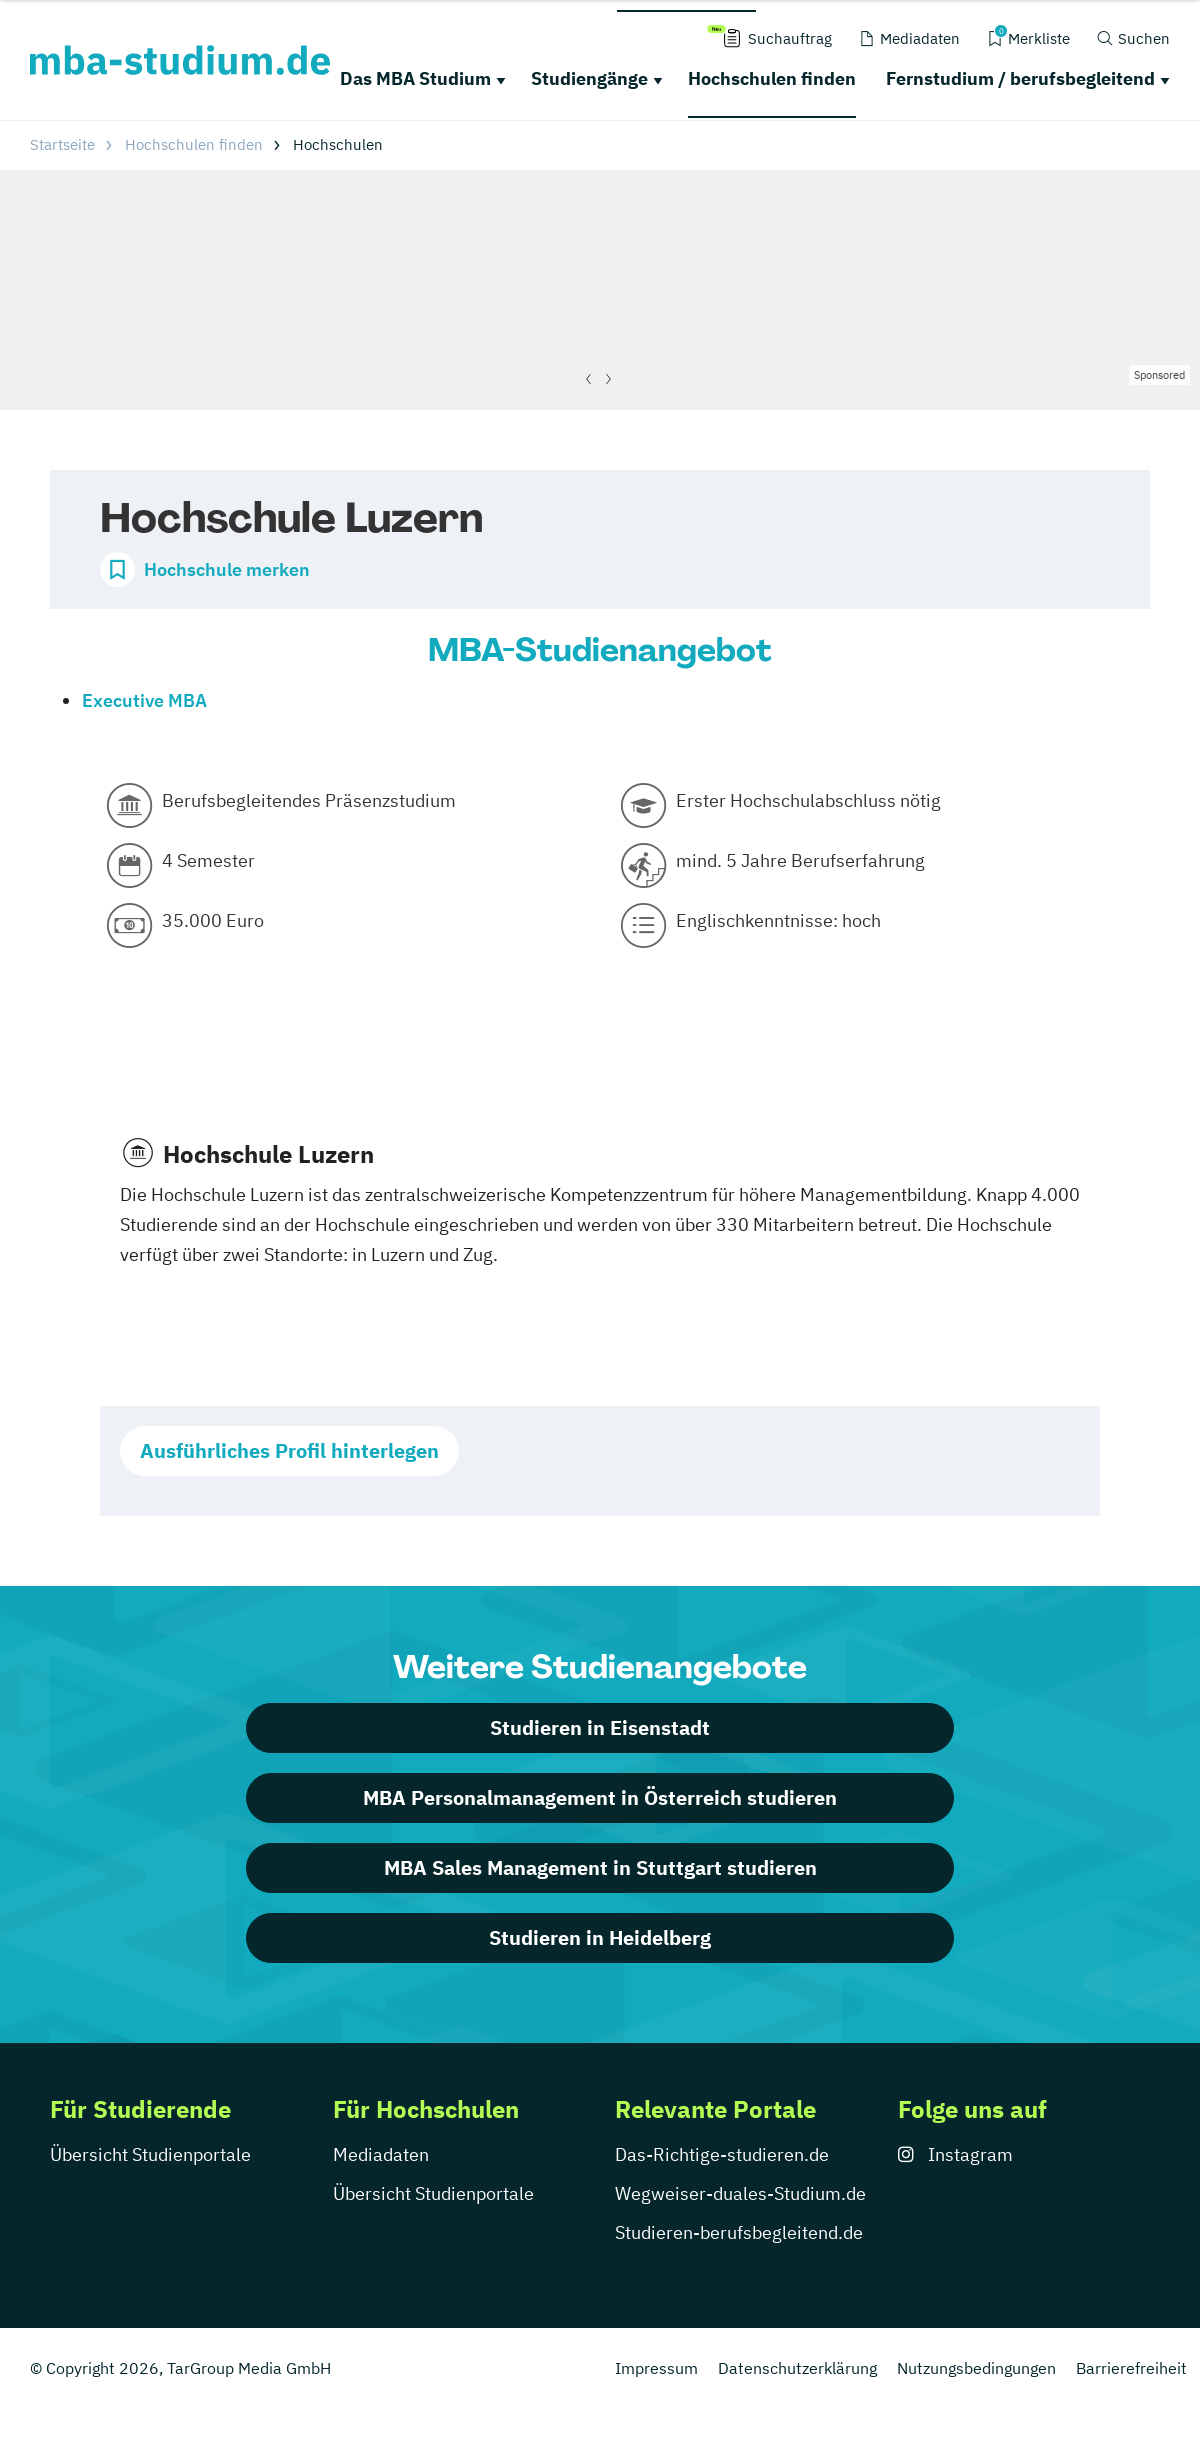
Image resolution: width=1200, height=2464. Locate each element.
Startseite (62, 144)
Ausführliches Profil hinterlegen (289, 1450)
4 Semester (208, 860)
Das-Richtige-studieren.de (722, 2154)
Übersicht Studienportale (150, 2154)
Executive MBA (144, 700)
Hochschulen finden (772, 78)
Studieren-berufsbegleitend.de (739, 2232)
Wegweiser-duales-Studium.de (740, 2193)
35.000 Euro (213, 920)
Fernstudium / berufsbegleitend (1020, 78)
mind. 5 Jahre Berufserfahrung (800, 860)
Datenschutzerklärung (797, 2368)
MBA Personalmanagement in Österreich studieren (600, 1797)
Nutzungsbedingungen (976, 2368)
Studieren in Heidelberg (600, 1937)
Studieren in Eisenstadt (600, 1727)
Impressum (656, 2368)
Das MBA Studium (415, 78)
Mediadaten (381, 2154)
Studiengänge (589, 78)
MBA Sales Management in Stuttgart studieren (600, 1867)
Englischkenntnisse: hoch (778, 920)
